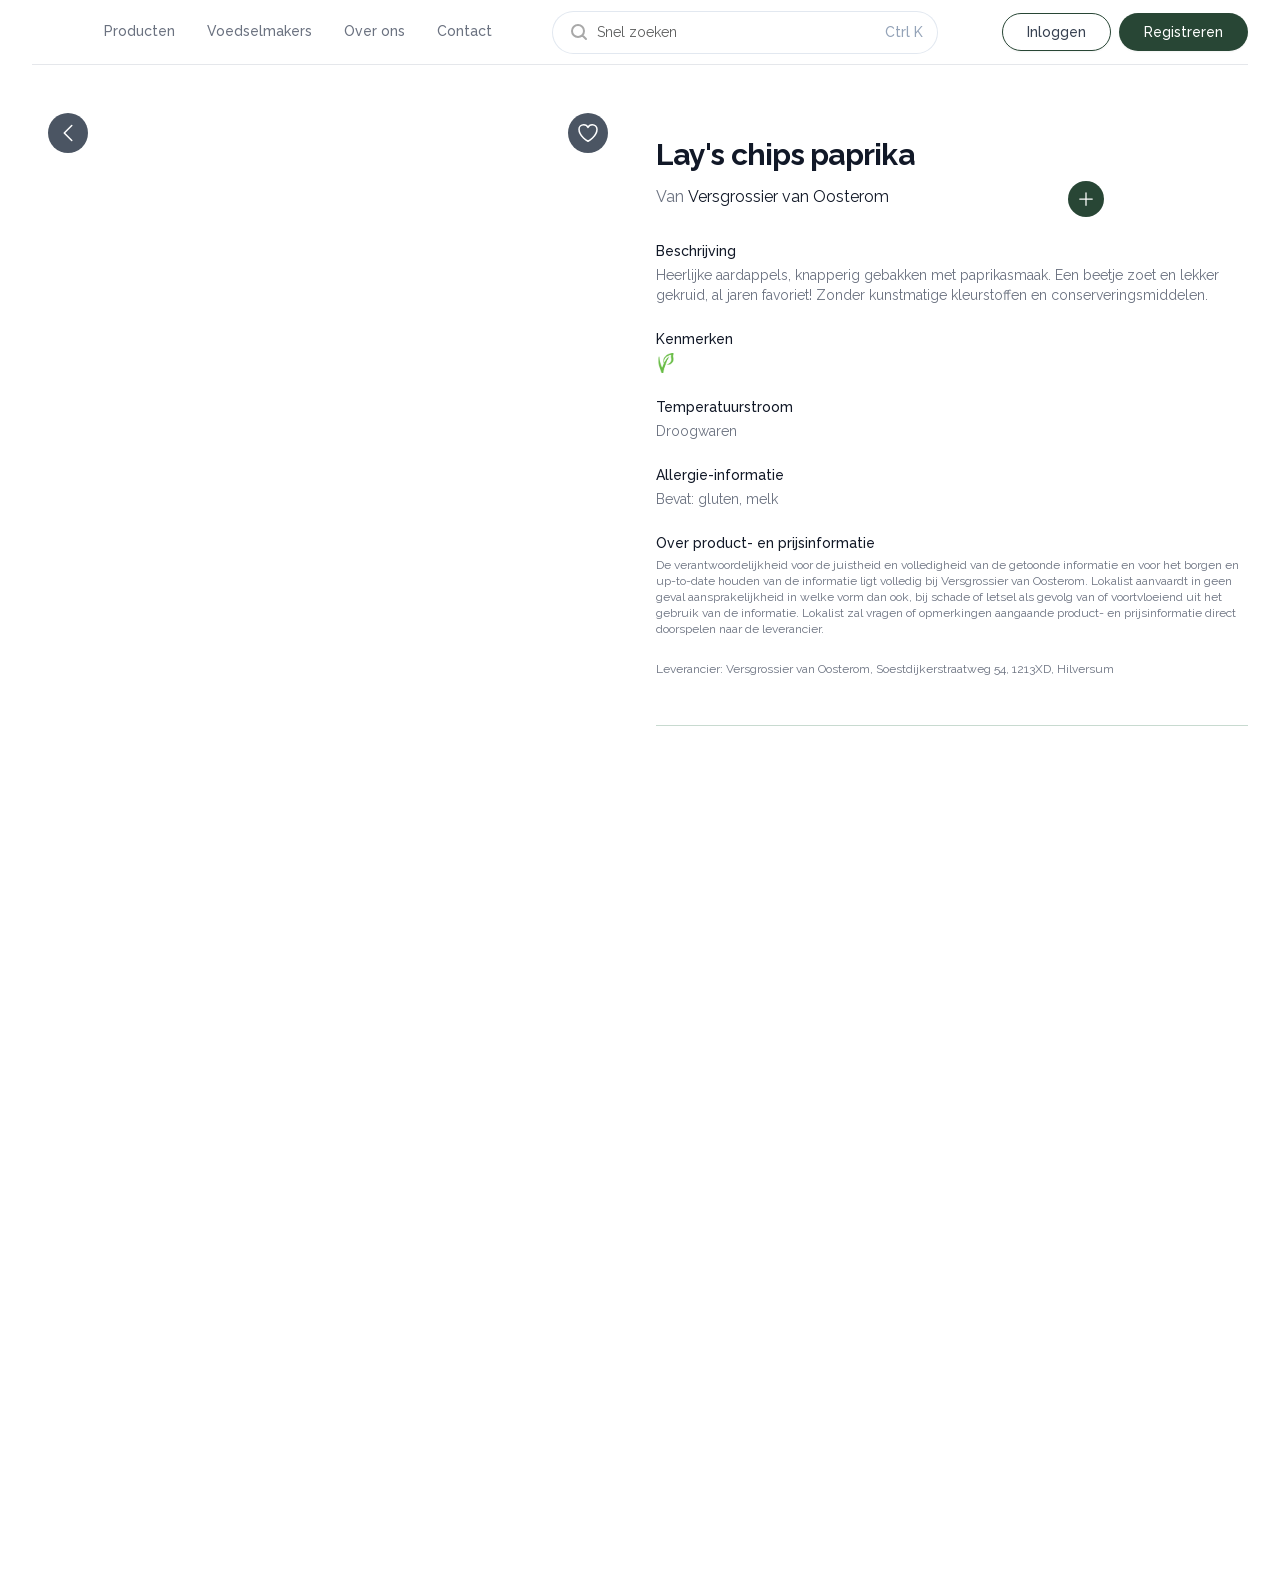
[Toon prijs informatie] (1086, 199)
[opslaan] (588, 133)
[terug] (68, 133)
